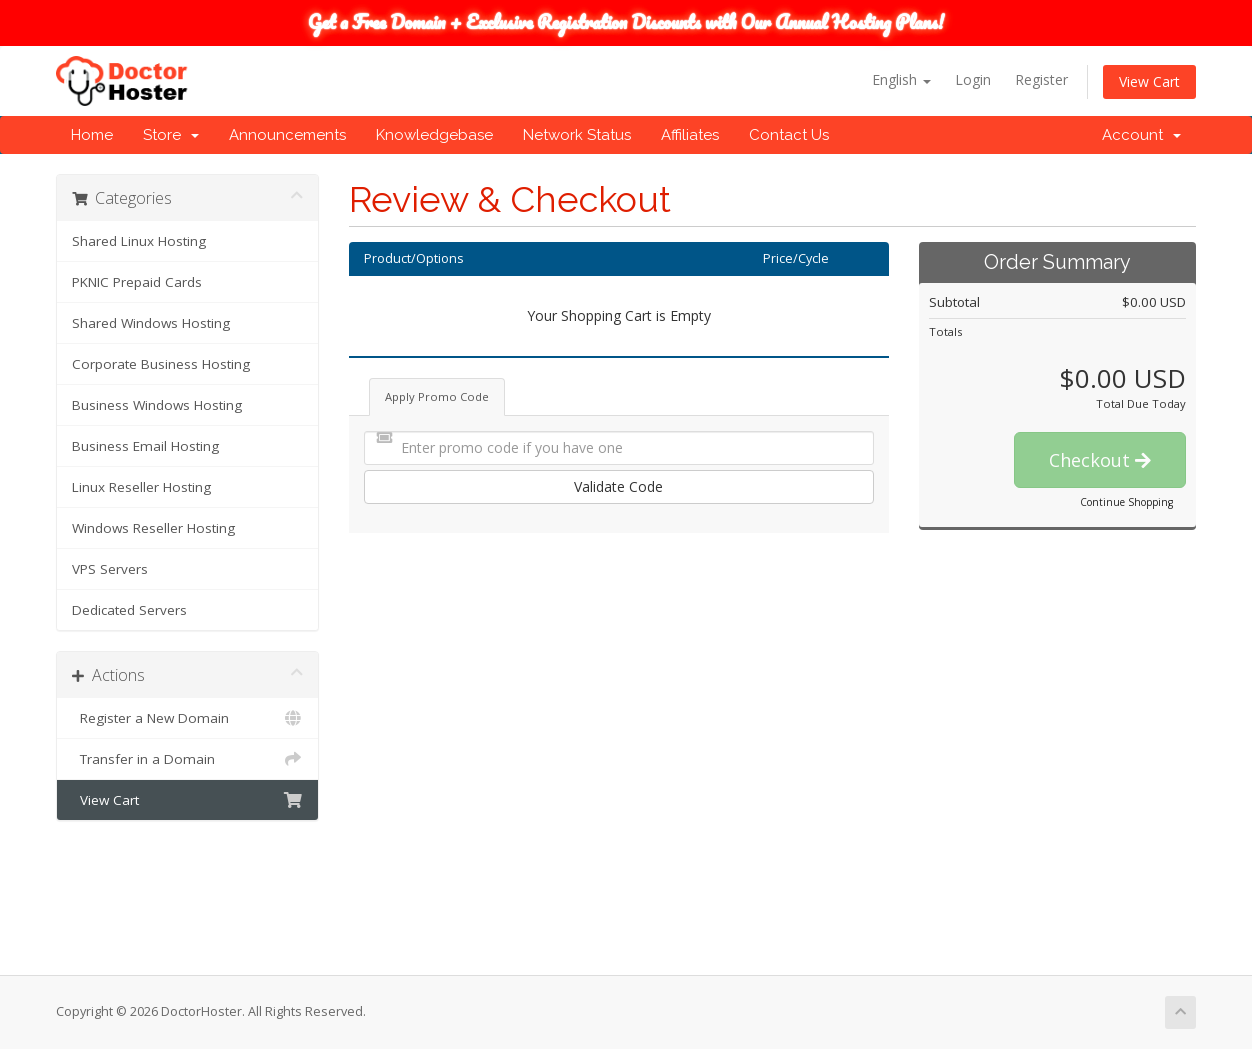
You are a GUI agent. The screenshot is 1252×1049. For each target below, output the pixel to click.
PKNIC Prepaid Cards (137, 282)
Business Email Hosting (145, 446)
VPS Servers (110, 569)
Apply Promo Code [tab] (437, 396)
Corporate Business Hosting (161, 364)
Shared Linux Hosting (139, 241)
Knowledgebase (434, 135)
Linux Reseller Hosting (141, 487)
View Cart (1149, 81)
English (901, 79)
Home (92, 135)
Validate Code (618, 486)
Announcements (287, 135)
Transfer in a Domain (187, 759)
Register (1041, 79)
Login (973, 79)
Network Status (577, 135)
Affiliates (690, 135)
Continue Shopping (1126, 502)
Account (1141, 135)
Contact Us (789, 135)
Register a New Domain (187, 718)
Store (171, 135)
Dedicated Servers (129, 610)
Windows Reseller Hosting (153, 528)
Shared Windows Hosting (151, 323)
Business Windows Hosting (157, 405)
